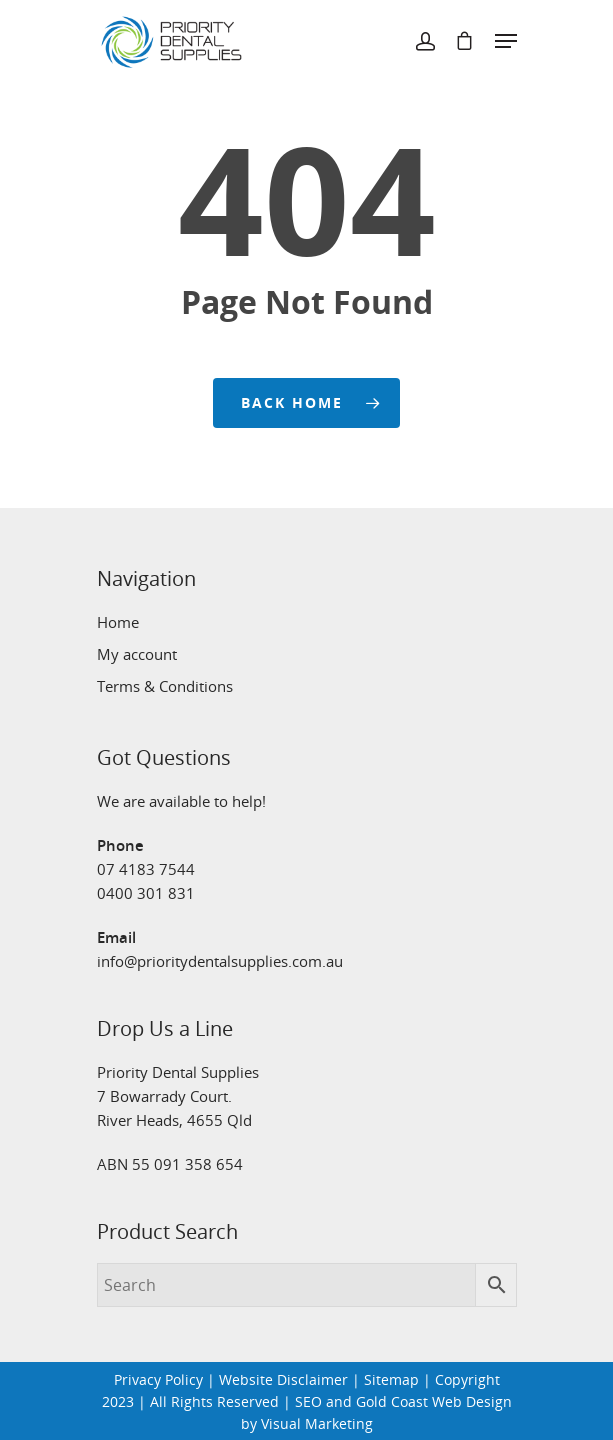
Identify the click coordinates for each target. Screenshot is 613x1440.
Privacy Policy (158, 1379)
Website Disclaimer (283, 1379)
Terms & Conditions (165, 686)
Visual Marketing (317, 1423)
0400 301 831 (146, 893)
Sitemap (391, 1379)
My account (137, 654)
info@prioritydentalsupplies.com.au (220, 961)
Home (118, 622)
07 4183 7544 (146, 869)
